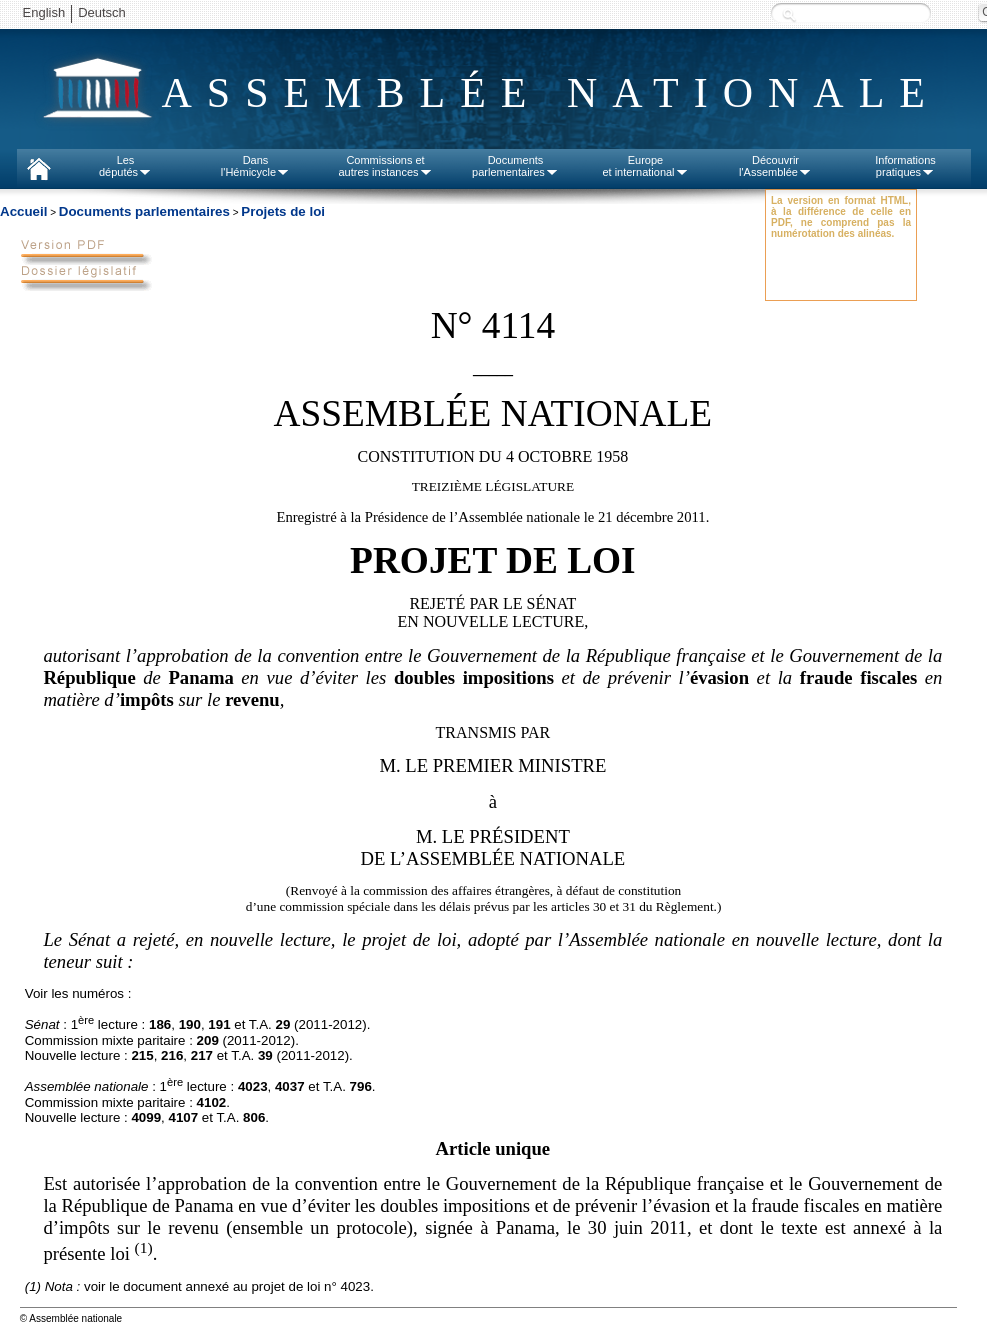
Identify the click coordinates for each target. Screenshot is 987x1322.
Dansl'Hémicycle (255, 166)
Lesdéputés (125, 166)
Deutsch (102, 12)
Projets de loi (283, 211)
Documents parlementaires (144, 211)
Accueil (23, 211)
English (44, 12)
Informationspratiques (905, 166)
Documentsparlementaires (515, 166)
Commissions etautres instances (385, 166)
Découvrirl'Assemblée (775, 166)
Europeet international (645, 166)
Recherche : (789, 14)
